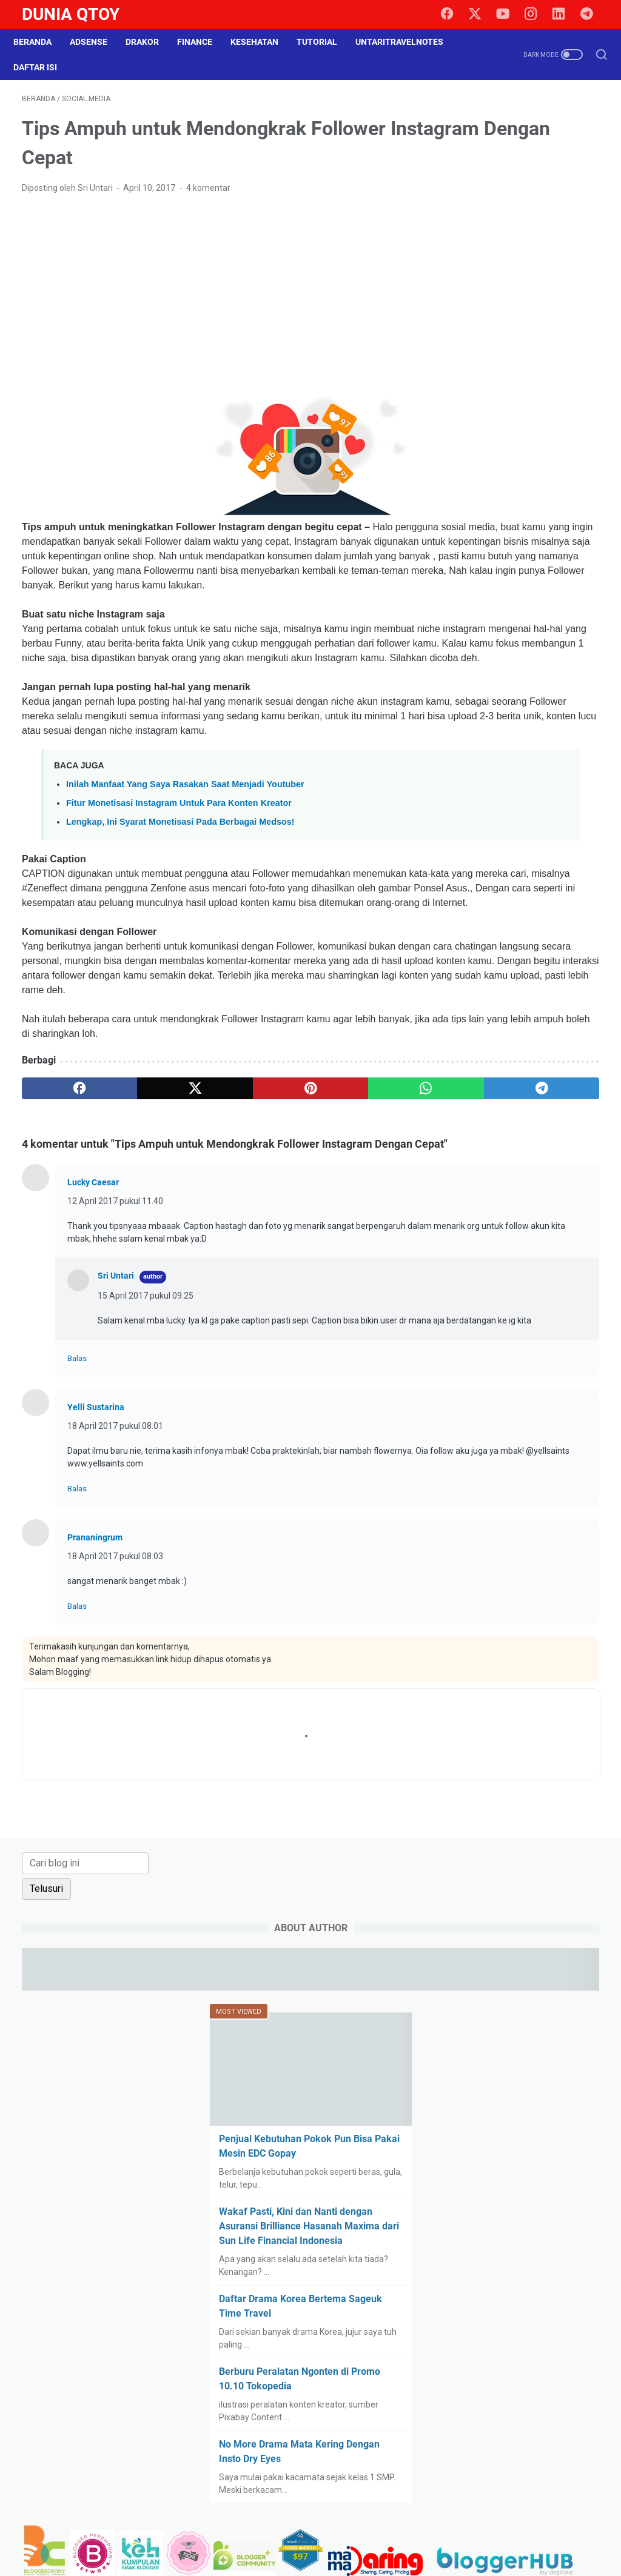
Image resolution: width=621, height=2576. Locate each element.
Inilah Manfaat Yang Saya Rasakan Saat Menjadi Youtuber (185, 865)
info (464, 1387)
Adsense (97, 42)
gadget (557, 1342)
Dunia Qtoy (70, 14)
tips (521, 1544)
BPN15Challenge (489, 1230)
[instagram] (536, 14)
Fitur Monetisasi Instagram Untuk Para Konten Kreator (179, 884)
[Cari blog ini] (514, 114)
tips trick (558, 1544)
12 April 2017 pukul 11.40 (115, 1342)
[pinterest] (214, 1213)
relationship (526, 1454)
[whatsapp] (291, 1213)
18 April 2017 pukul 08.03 (115, 1723)
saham (510, 1477)
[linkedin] (563, 14)
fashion (471, 1342)
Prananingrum (95, 1704)
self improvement (491, 1499)
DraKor (150, 42)
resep (574, 1454)
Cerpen (471, 1275)
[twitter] (481, 14)
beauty (555, 1185)
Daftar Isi (43, 67)
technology (478, 1544)
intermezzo (508, 1387)
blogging (473, 1208)
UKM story (565, 1566)
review (469, 1477)
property (473, 1454)
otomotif (557, 1409)
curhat (513, 1297)
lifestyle (472, 1409)
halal (503, 1365)
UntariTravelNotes (408, 42)
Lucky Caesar (93, 1323)
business (552, 1252)
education (515, 1320)
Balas (77, 1524)
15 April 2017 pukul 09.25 (145, 1449)
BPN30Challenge (489, 1252)
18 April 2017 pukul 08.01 (115, 1592)
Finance (203, 42)
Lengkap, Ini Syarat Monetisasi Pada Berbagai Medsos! (180, 903)
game (468, 1365)
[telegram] (590, 14)
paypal (521, 1432)
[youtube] (508, 14)
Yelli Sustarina (95, 1574)
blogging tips (528, 1208)
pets (556, 1432)
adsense (473, 1185)
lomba (514, 1409)
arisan (516, 1185)
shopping (557, 1499)
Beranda (41, 42)
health (538, 1365)
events (562, 1320)
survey (532, 1521)
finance (514, 1342)
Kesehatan (263, 42)
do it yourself (565, 1297)
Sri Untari (116, 1429)
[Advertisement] (214, 303)
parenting (475, 1432)
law (552, 1387)
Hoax (575, 1365)
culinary (471, 1297)
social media (481, 1521)
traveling (473, 1566)
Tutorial (325, 42)
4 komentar (208, 196)
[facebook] (454, 14)
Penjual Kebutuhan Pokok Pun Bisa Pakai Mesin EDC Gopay (517, 404)
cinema (565, 1275)
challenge (517, 1275)
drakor (469, 1320)
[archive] (492, 1119)
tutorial (518, 1566)
